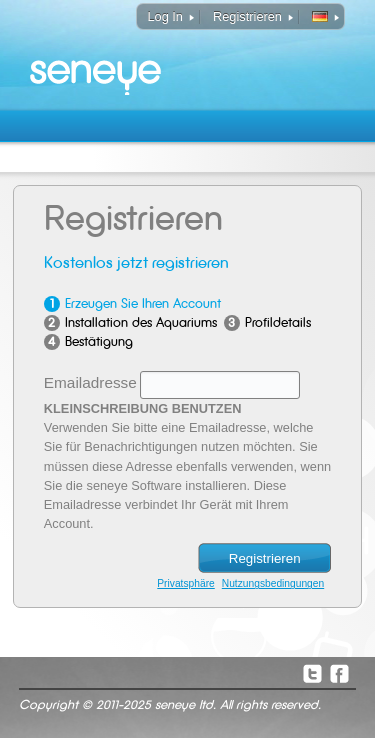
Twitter (312, 673)
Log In (165, 16)
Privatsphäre (185, 583)
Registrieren (247, 16)
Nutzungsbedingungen (273, 583)
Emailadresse (90, 382)
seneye (97, 60)
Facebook (339, 673)
